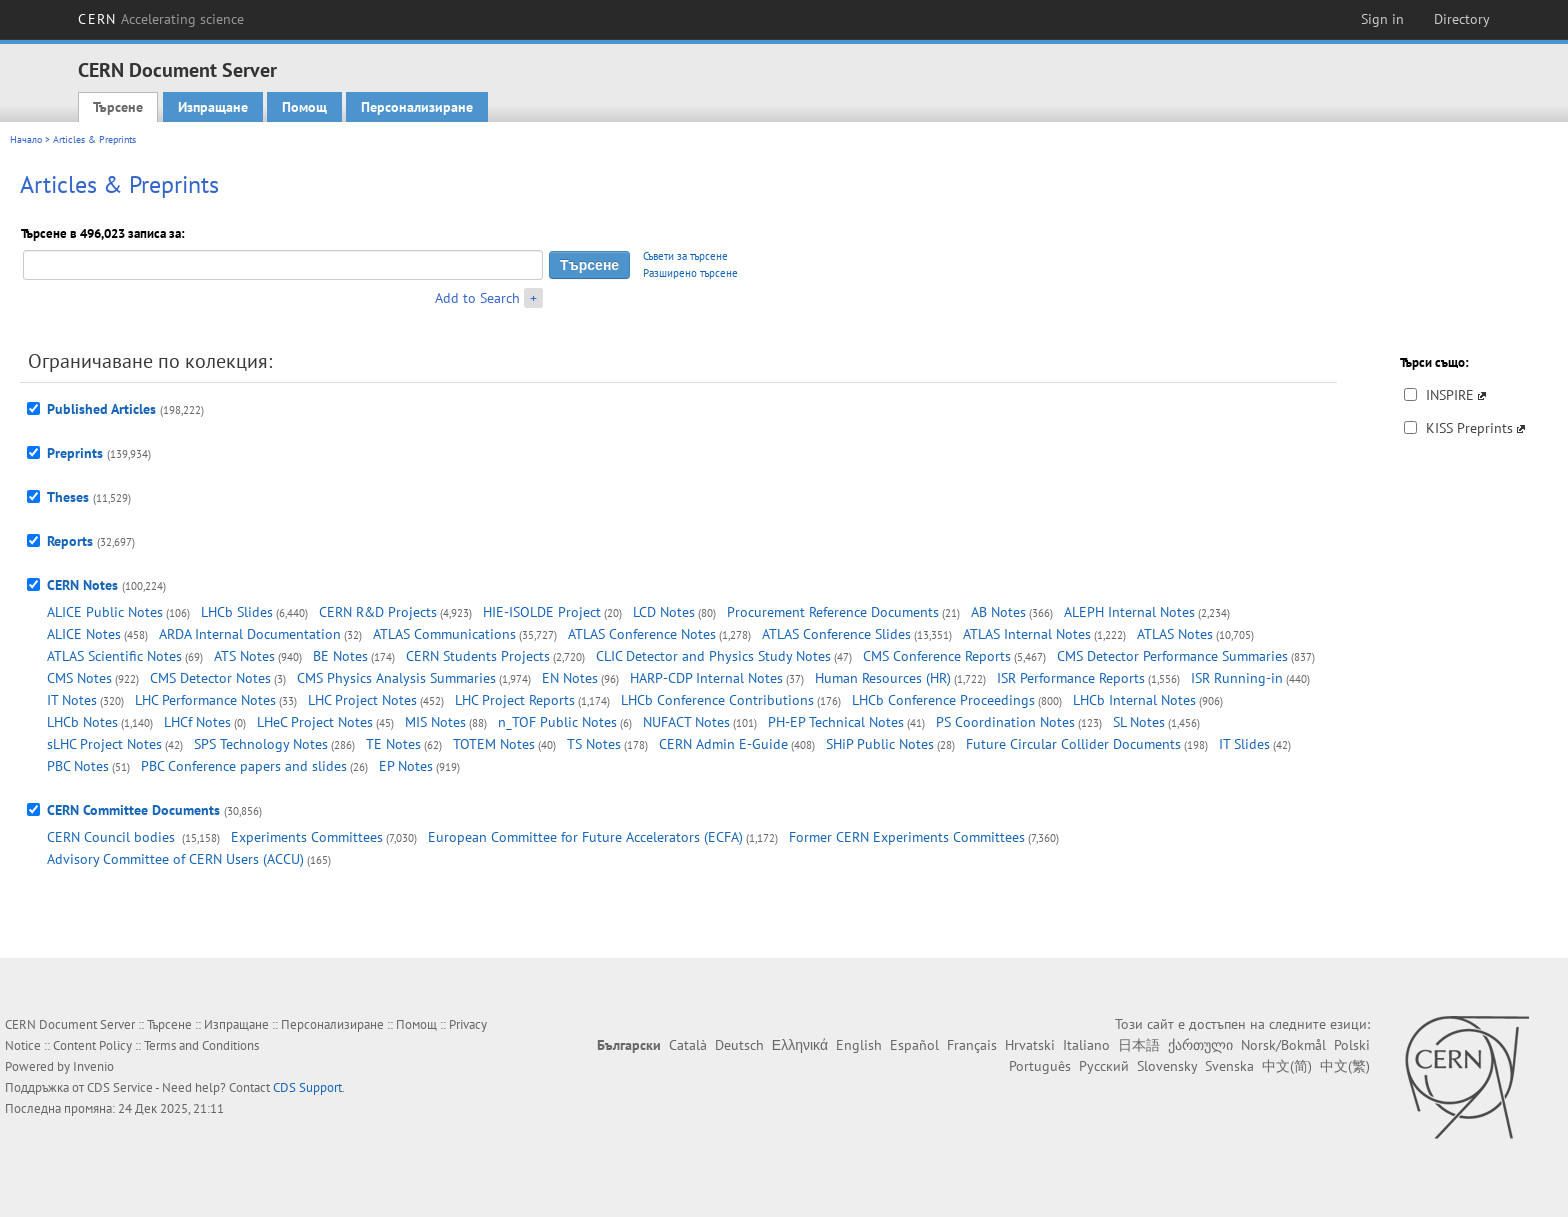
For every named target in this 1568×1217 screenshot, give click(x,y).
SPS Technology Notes (261, 744)
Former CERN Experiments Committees (907, 837)
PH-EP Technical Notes (836, 722)
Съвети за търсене (685, 256)
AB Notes (998, 612)
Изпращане (213, 107)
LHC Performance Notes (205, 700)
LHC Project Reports (515, 700)
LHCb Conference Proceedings (943, 700)
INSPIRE (1450, 395)
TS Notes (594, 744)
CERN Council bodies (113, 837)
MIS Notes (435, 722)
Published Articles (101, 409)
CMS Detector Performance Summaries (1172, 656)
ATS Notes (244, 656)
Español (914, 1045)
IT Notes (72, 700)
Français (972, 1045)
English (859, 1045)
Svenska (1229, 1066)
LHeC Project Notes (315, 722)
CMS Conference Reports (937, 656)
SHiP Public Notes (880, 744)
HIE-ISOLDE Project (542, 612)
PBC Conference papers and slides (244, 766)
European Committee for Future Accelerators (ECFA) (585, 837)
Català (688, 1045)
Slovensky (1167, 1066)
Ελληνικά (800, 1045)
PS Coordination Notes (1005, 722)
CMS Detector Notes (210, 678)
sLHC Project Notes (104, 744)
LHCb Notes (82, 722)
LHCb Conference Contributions (717, 700)
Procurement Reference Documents (833, 612)
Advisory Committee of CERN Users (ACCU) (175, 859)
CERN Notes (82, 585)
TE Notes (393, 744)
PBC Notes (78, 766)
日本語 (1139, 1045)
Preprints (75, 453)
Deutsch (739, 1045)
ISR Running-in (1237, 678)
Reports (70, 541)
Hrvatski (1030, 1045)
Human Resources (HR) (883, 678)
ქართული (1200, 1045)
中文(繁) (1345, 1066)
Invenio (93, 1066)
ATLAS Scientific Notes (114, 656)
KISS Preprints (1469, 428)
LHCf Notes (197, 722)
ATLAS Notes (1175, 634)
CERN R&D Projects (378, 612)
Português (1040, 1066)
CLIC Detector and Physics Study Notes (713, 656)
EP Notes (406, 766)
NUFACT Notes (686, 722)
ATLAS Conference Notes (642, 634)
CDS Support (307, 1087)
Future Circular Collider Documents (1073, 744)
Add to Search (477, 298)
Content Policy (92, 1045)
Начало (26, 139)
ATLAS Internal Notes (1027, 634)
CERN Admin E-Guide (723, 744)
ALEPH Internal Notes (1129, 612)
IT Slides (1244, 744)
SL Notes (1139, 722)
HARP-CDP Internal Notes (706, 678)
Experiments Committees (307, 837)
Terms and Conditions (201, 1045)
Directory (1462, 19)
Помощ (304, 107)
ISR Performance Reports (1071, 678)
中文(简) (1287, 1066)
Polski (1352, 1045)
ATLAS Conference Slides (836, 634)
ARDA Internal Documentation (250, 634)
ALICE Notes (84, 634)
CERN (161, 19)
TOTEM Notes (494, 744)
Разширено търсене (690, 273)
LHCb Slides (237, 612)
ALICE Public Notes (105, 612)
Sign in (1382, 19)
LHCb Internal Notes (1134, 700)
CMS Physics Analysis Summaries (396, 678)
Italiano (1086, 1045)
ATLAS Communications (444, 634)
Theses (68, 497)
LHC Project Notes (362, 700)
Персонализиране (417, 107)
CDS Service (120, 1087)
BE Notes (340, 656)
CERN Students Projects (478, 656)
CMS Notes (79, 678)
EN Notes (570, 678)
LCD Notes (664, 612)
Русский (1104, 1066)
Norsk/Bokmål (1283, 1045)
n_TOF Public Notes (557, 722)
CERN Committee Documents (133, 810)
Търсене (118, 107)
